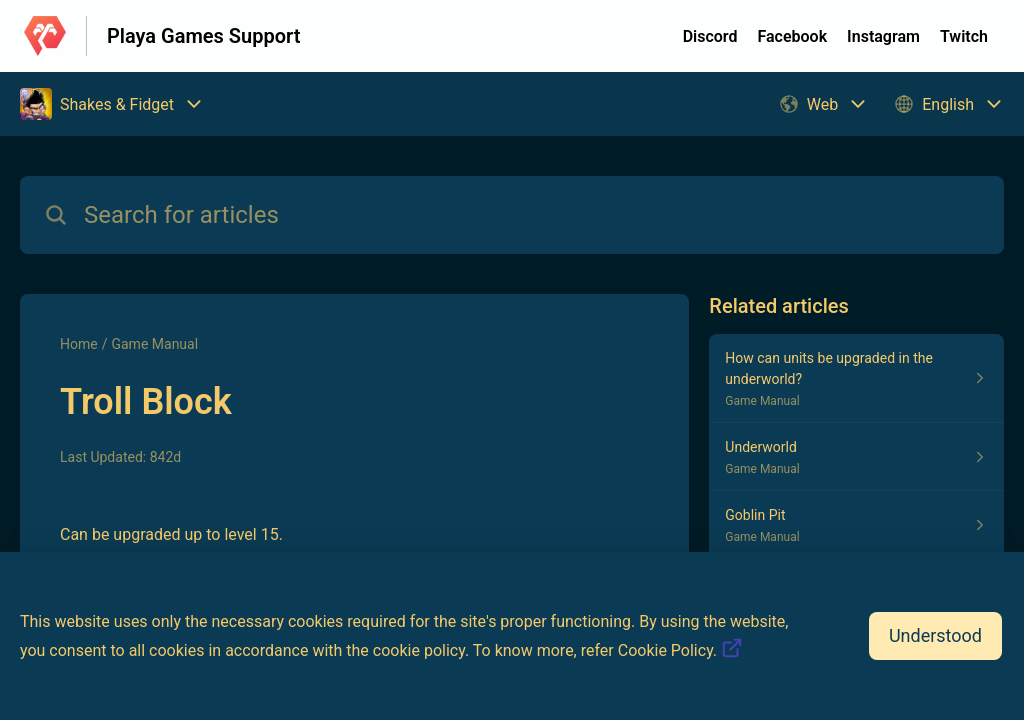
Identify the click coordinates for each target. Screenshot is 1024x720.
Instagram (883, 36)
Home (79, 344)
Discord (710, 36)
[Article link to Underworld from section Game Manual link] (856, 457)
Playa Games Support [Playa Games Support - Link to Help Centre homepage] (203, 36)
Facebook (792, 36)
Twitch (964, 36)
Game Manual (154, 344)
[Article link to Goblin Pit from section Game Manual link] (856, 525)
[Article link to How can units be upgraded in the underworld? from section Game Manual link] (856, 378)
